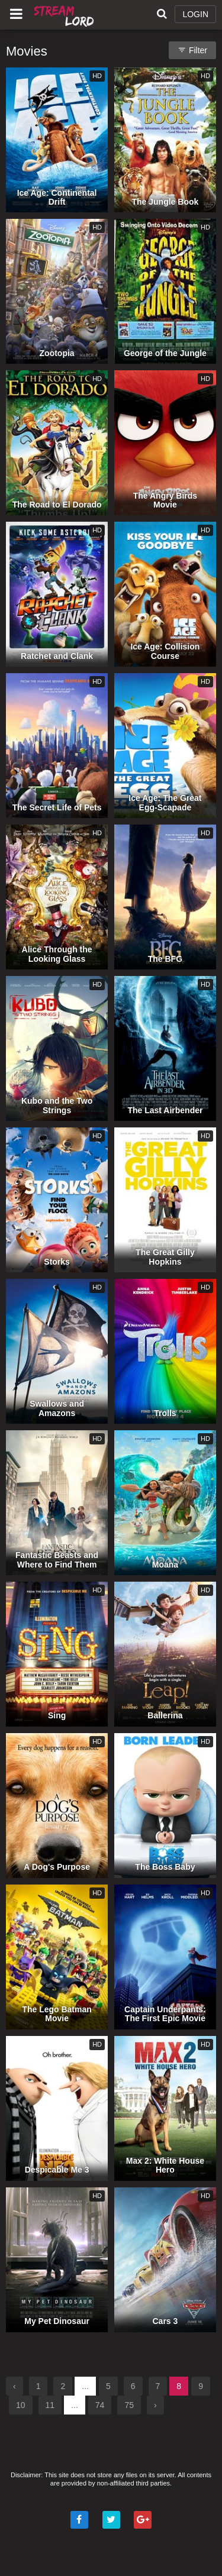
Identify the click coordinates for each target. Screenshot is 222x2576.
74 (100, 2405)
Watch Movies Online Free (65, 15)
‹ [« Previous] (14, 2386)
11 (50, 2405)
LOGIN (195, 14)
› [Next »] (155, 2405)
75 (129, 2405)
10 (20, 2405)
